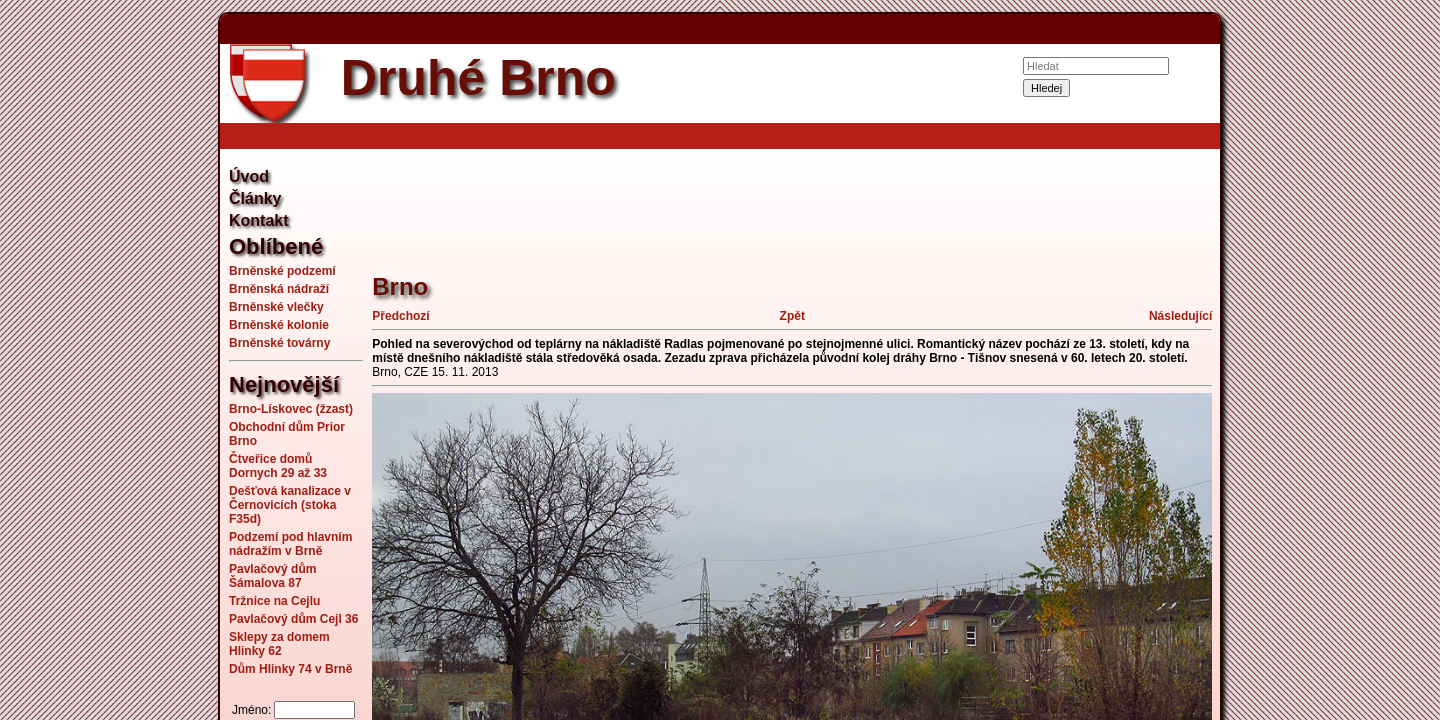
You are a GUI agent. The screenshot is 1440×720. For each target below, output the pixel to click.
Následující (1180, 316)
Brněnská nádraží (279, 289)
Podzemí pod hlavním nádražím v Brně (290, 544)
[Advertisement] (120, 360)
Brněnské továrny (279, 343)
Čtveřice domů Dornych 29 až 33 (278, 466)
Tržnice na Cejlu (274, 601)
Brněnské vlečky (276, 307)
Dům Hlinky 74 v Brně (290, 669)
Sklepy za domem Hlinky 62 (279, 644)
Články (255, 198)
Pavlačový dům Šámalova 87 (272, 576)
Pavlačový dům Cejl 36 (293, 619)
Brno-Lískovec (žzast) (291, 409)
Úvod (249, 176)
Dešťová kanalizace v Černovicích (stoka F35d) (290, 505)
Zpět (792, 316)
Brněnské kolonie (279, 325)
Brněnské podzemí (282, 271)
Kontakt (259, 220)
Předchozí (400, 316)
